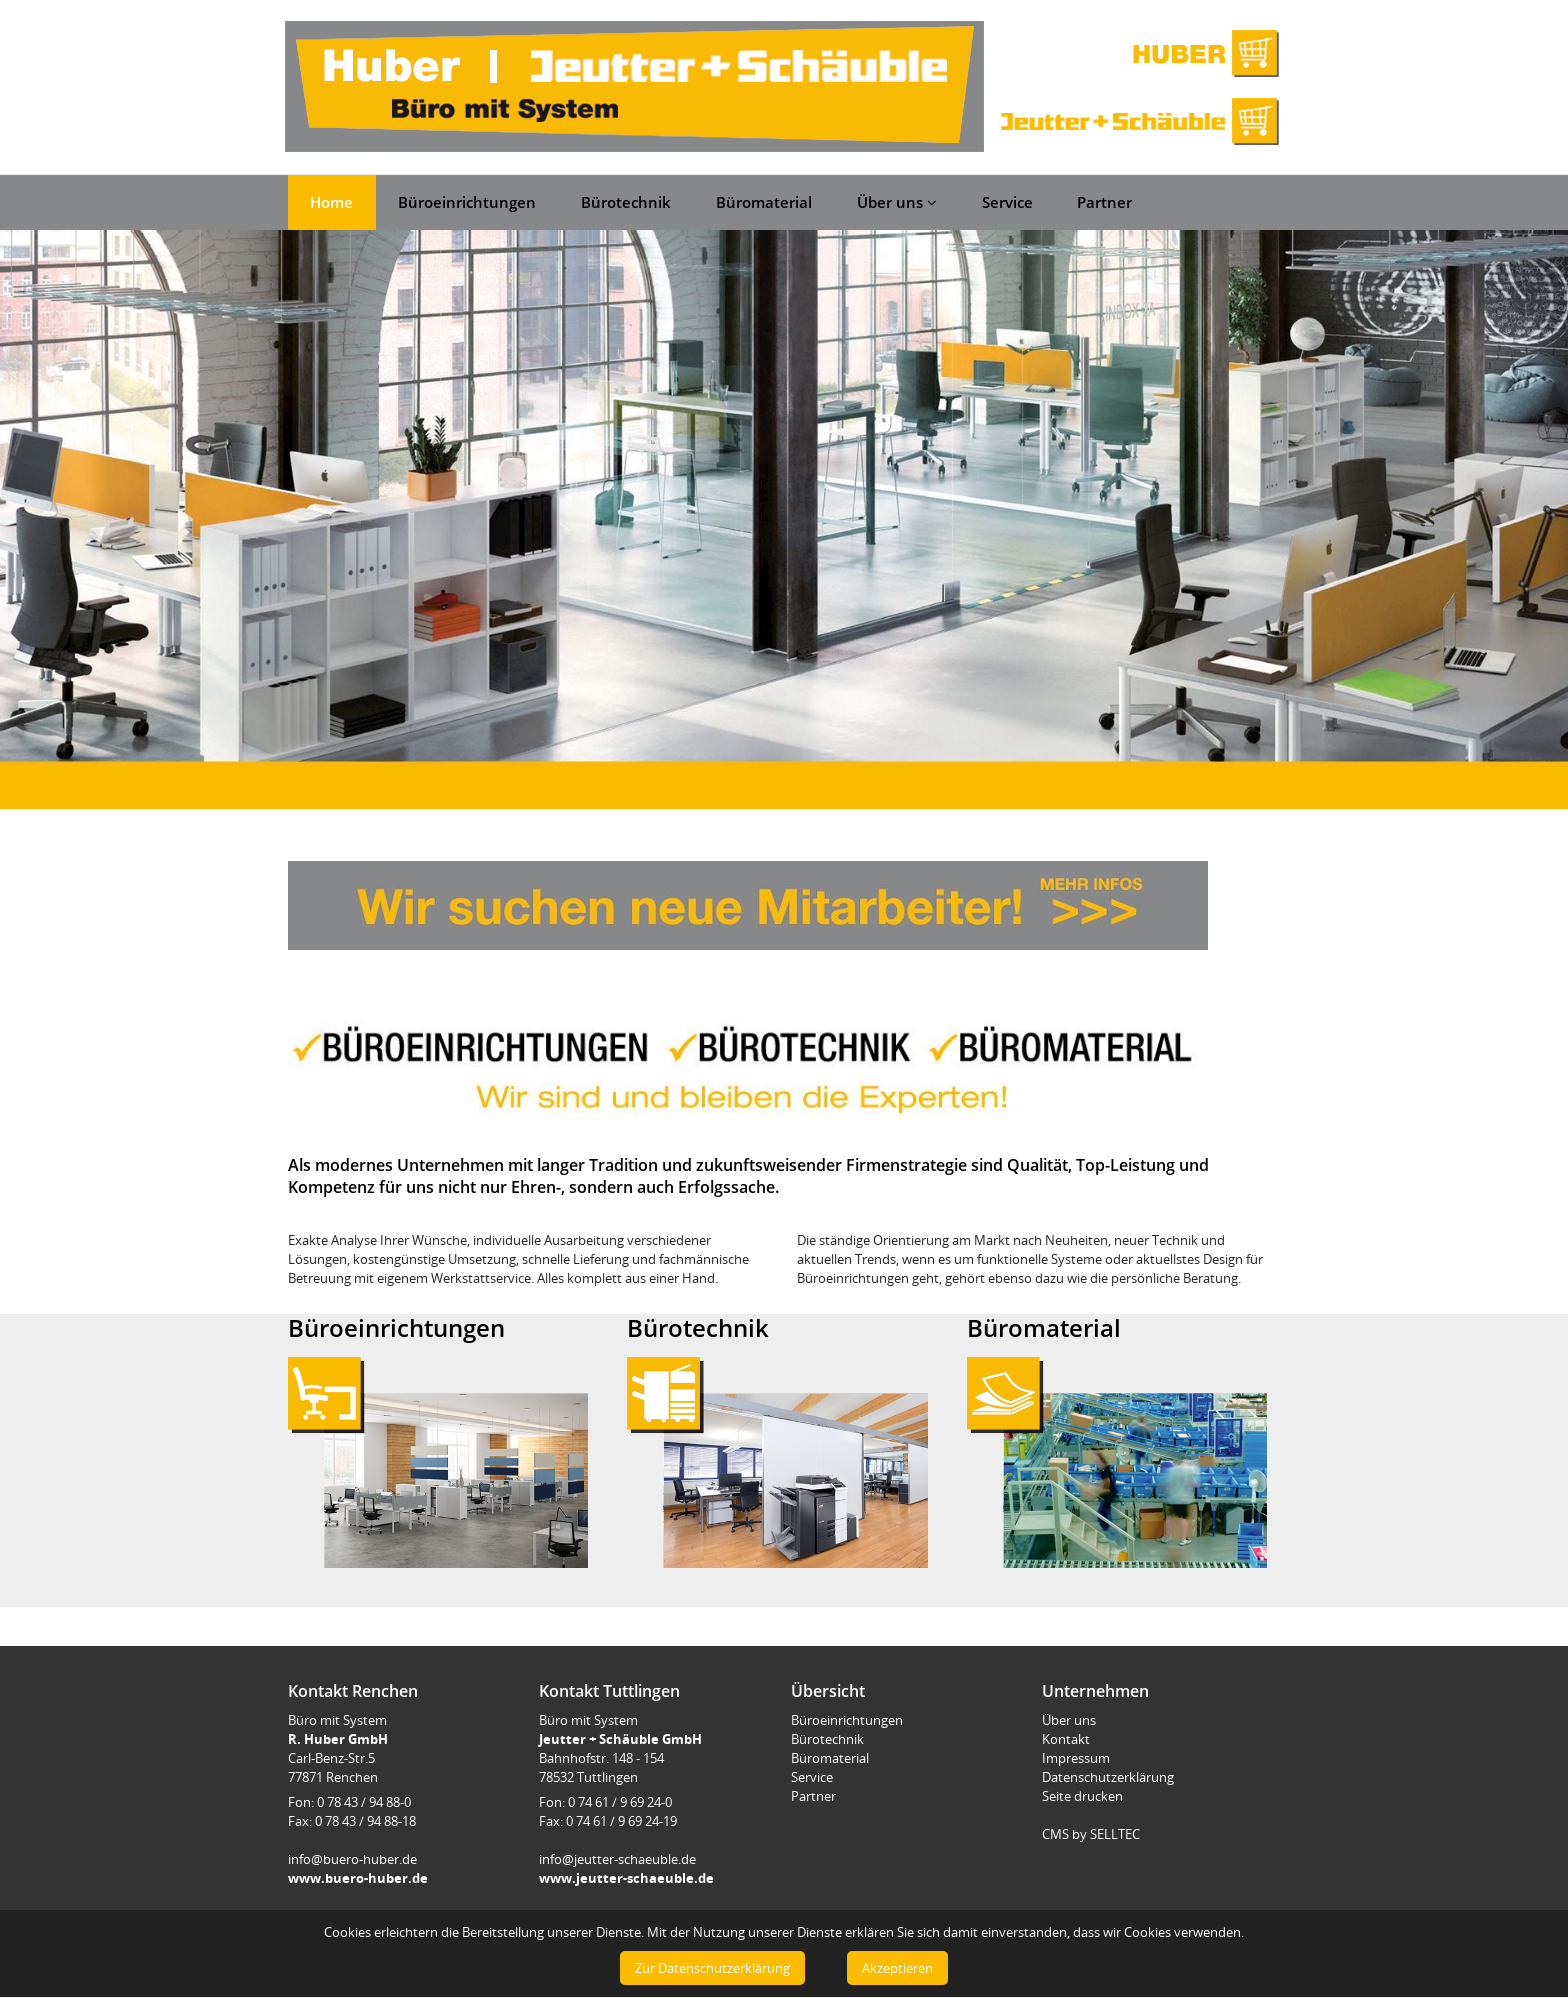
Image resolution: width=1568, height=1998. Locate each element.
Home (331, 202)
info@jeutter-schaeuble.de (617, 1859)
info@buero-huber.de (352, 1859)
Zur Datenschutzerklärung (712, 1968)
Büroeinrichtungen (467, 202)
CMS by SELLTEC (1091, 1834)
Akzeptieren (897, 1968)
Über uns (897, 202)
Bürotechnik (626, 202)
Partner (1104, 202)
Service (1007, 202)
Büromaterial (764, 202)
